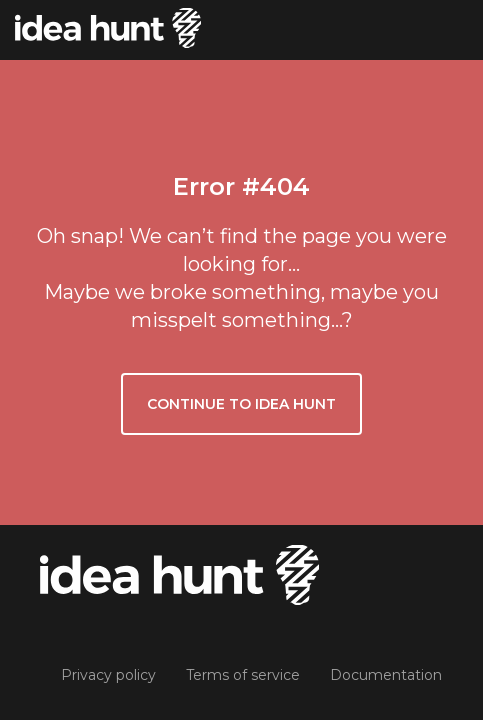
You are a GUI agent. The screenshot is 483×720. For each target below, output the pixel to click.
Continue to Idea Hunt (241, 404)
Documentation (386, 675)
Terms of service (243, 675)
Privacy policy (108, 675)
